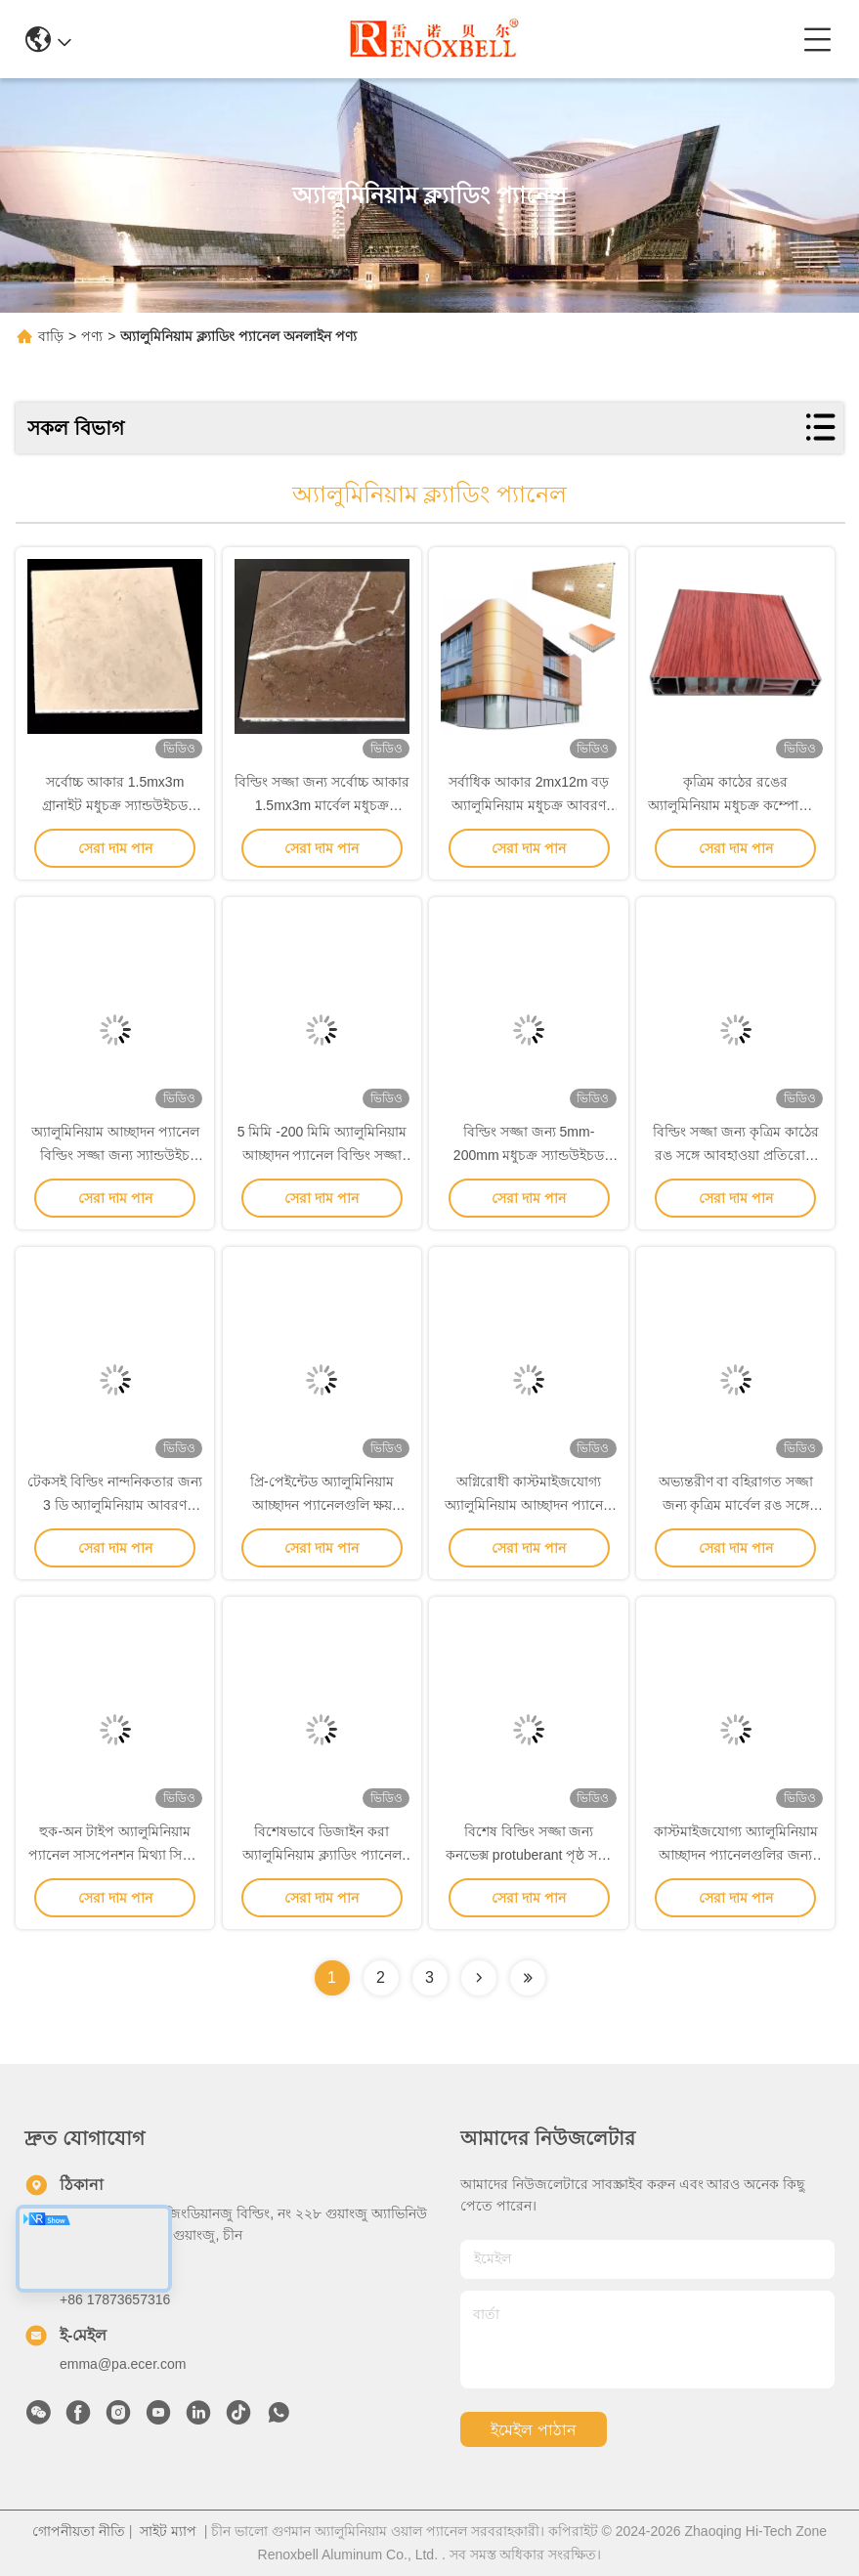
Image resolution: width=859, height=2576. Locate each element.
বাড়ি (51, 336)
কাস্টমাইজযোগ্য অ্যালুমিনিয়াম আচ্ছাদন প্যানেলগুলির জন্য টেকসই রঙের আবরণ (736, 1855)
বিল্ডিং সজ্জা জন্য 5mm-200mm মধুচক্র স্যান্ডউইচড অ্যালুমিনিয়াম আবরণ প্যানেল (529, 1155)
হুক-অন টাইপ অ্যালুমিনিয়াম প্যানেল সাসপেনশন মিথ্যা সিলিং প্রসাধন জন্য (115, 1855)
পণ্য (92, 336)
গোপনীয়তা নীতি (78, 2531)
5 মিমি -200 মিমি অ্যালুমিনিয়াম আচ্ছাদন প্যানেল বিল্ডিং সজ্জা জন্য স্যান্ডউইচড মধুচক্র (322, 1155)
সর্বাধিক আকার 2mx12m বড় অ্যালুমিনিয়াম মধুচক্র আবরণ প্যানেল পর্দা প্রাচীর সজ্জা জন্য (529, 805)
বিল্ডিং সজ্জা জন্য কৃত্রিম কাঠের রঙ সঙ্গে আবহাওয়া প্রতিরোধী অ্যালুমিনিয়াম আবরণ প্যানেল (736, 1155)
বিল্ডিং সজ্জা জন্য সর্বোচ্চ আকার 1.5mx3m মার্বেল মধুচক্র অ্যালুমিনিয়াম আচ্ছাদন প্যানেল (322, 805)
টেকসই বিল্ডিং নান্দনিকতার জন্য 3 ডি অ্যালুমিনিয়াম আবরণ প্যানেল (114, 1505)
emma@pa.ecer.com (123, 2364)
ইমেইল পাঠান (533, 2430)
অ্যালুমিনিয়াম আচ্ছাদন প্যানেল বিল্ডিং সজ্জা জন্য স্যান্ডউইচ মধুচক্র (115, 1155)
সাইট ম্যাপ (168, 2531)
